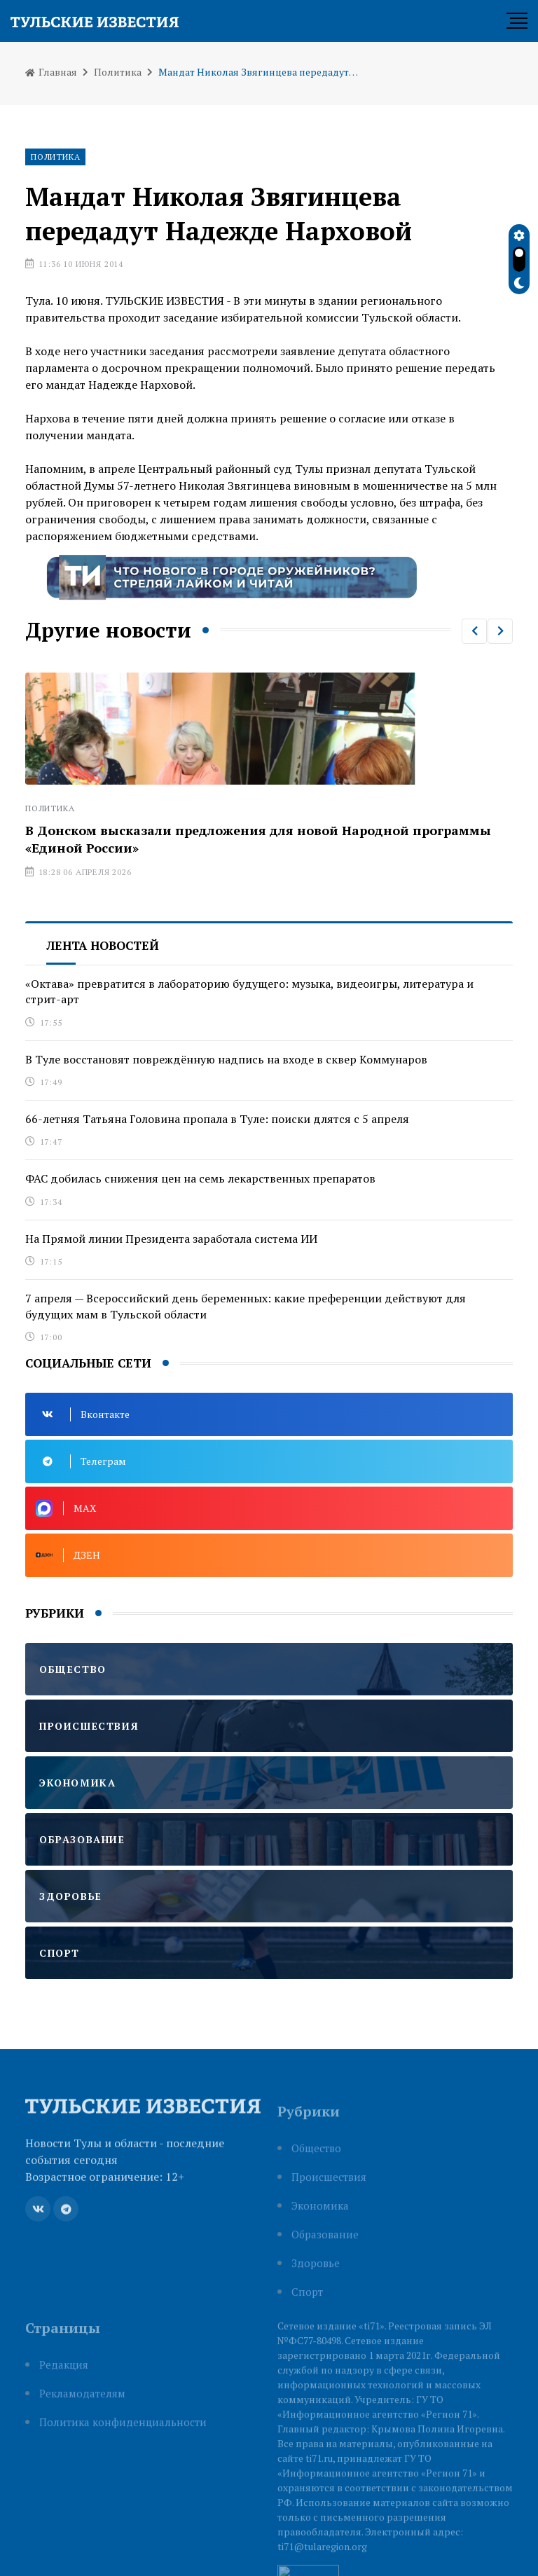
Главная (51, 71)
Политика (118, 71)
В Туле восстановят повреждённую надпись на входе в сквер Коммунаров (226, 1059)
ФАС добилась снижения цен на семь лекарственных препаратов (200, 1178)
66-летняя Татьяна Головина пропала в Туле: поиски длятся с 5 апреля (217, 1119)
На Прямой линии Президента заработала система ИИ (171, 1238)
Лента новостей (102, 945)
